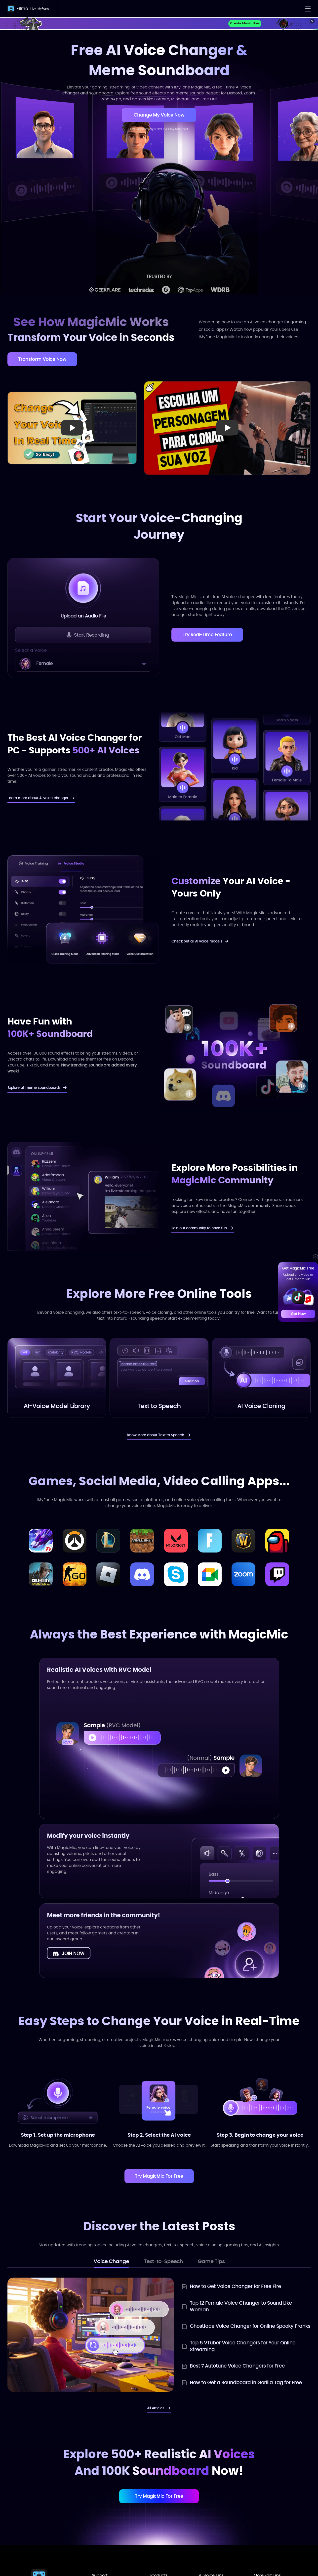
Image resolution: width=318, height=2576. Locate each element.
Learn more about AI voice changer (41, 798)
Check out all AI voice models (200, 942)
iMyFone (43, 8)
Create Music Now (246, 23)
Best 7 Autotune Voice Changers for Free (239, 2369)
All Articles (159, 2409)
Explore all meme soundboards (37, 1088)
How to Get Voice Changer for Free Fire (237, 2281)
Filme (22, 8)
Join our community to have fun (202, 1228)
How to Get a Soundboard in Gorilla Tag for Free (249, 2386)
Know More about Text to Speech (159, 1434)
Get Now (298, 1313)
